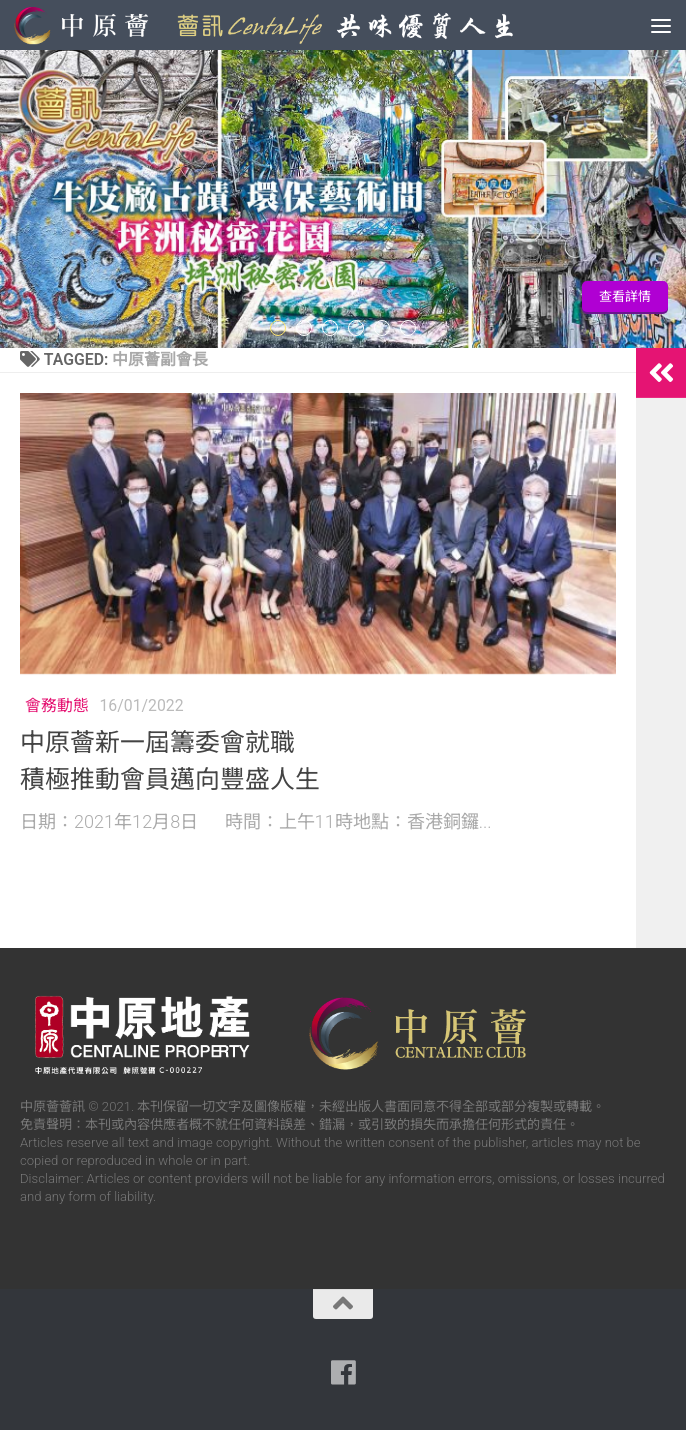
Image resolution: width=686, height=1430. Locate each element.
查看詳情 (625, 296)
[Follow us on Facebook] (343, 1373)
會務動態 (57, 705)
